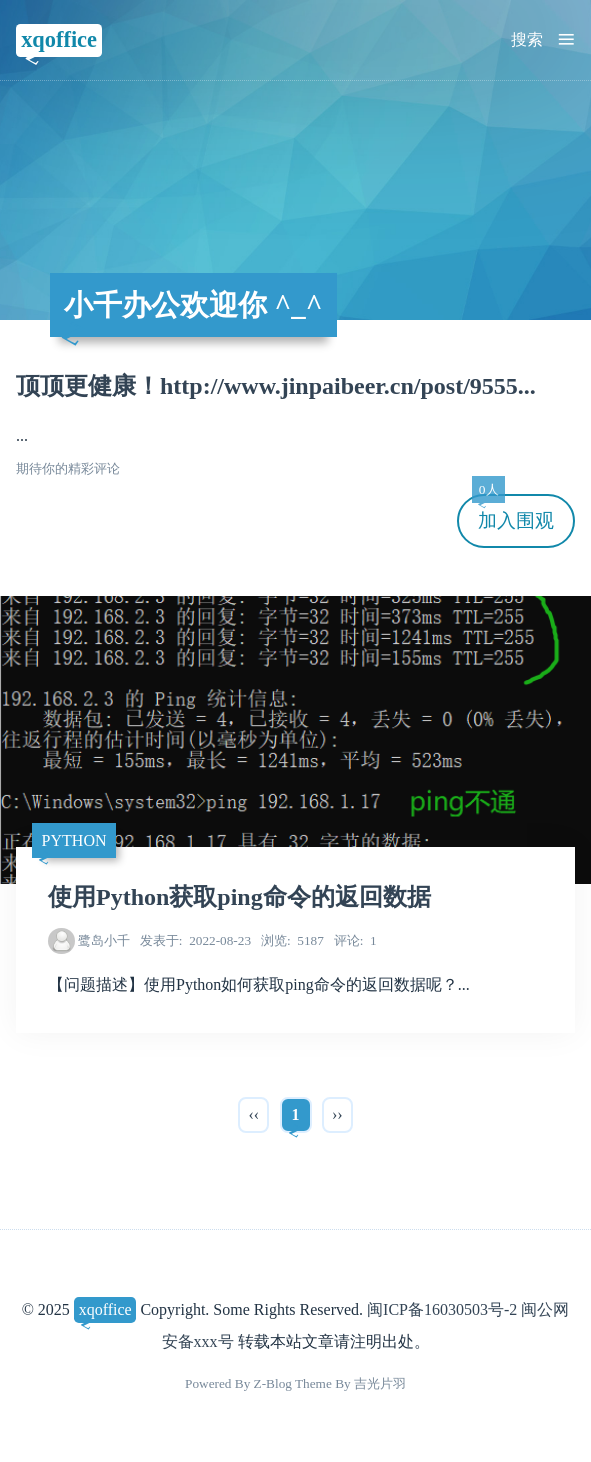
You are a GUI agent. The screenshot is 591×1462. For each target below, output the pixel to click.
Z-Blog (273, 1383)
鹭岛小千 (104, 940)
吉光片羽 (380, 1383)
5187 (292, 940)
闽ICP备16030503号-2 (442, 1309)
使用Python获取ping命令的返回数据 (239, 897)
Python (74, 840)
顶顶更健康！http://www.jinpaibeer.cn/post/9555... (276, 386)
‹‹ (253, 1114)
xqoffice (59, 39)
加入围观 (513, 512)
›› (337, 1114)
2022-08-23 (195, 940)
